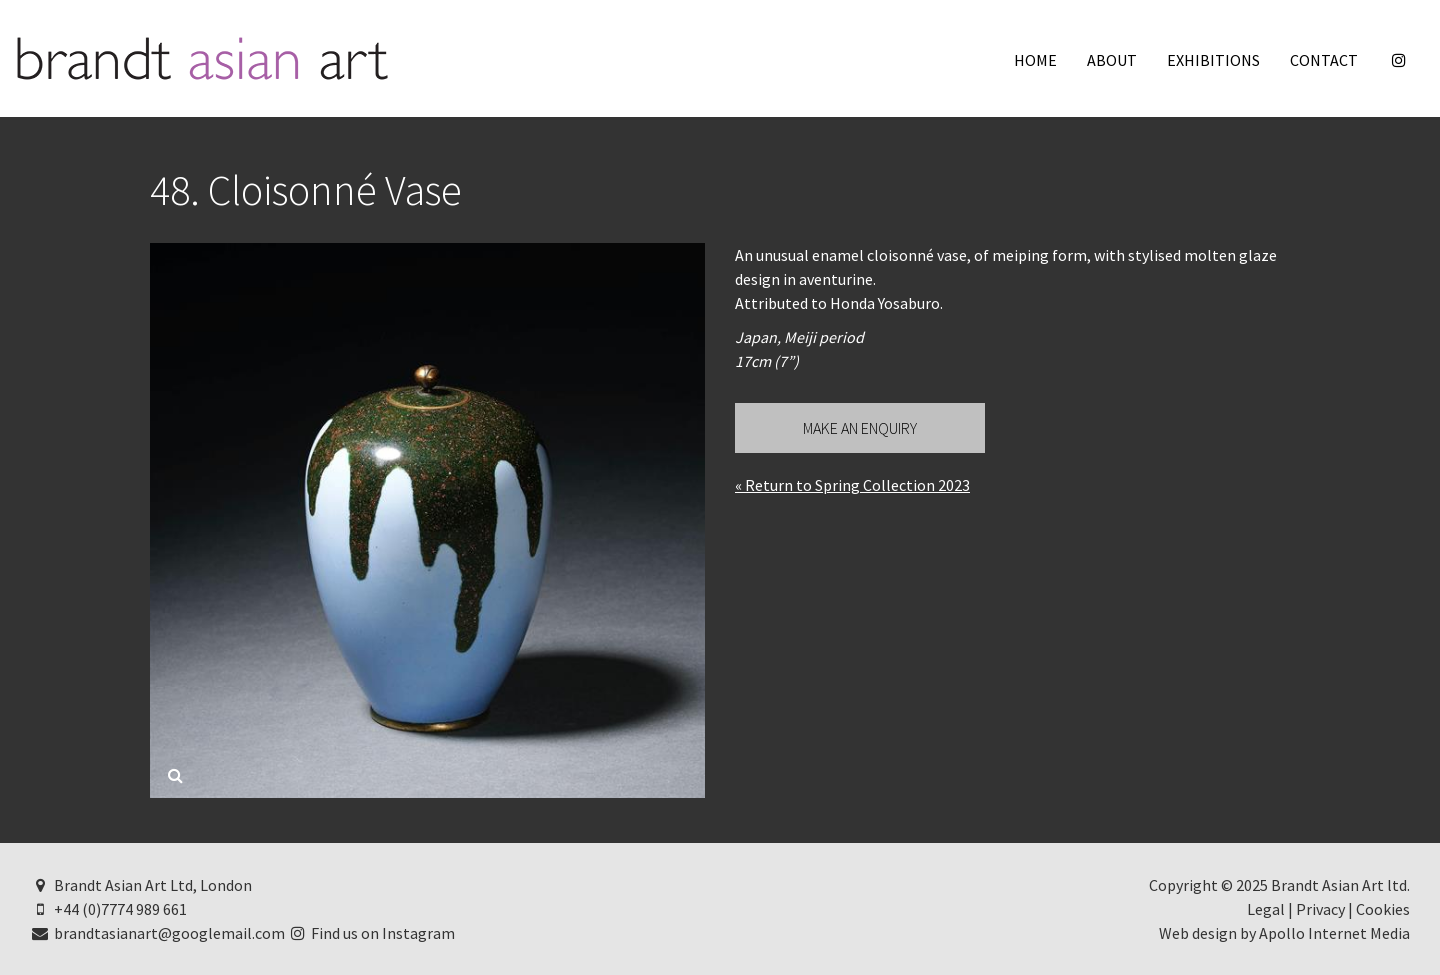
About (1112, 60)
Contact (1324, 60)
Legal (1266, 909)
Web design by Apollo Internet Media (1284, 933)
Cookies (1383, 909)
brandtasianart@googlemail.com (157, 933)
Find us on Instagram (372, 933)
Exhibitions (1213, 60)
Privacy (1320, 909)
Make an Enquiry (860, 428)
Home (1035, 60)
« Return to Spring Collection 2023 (852, 485)
